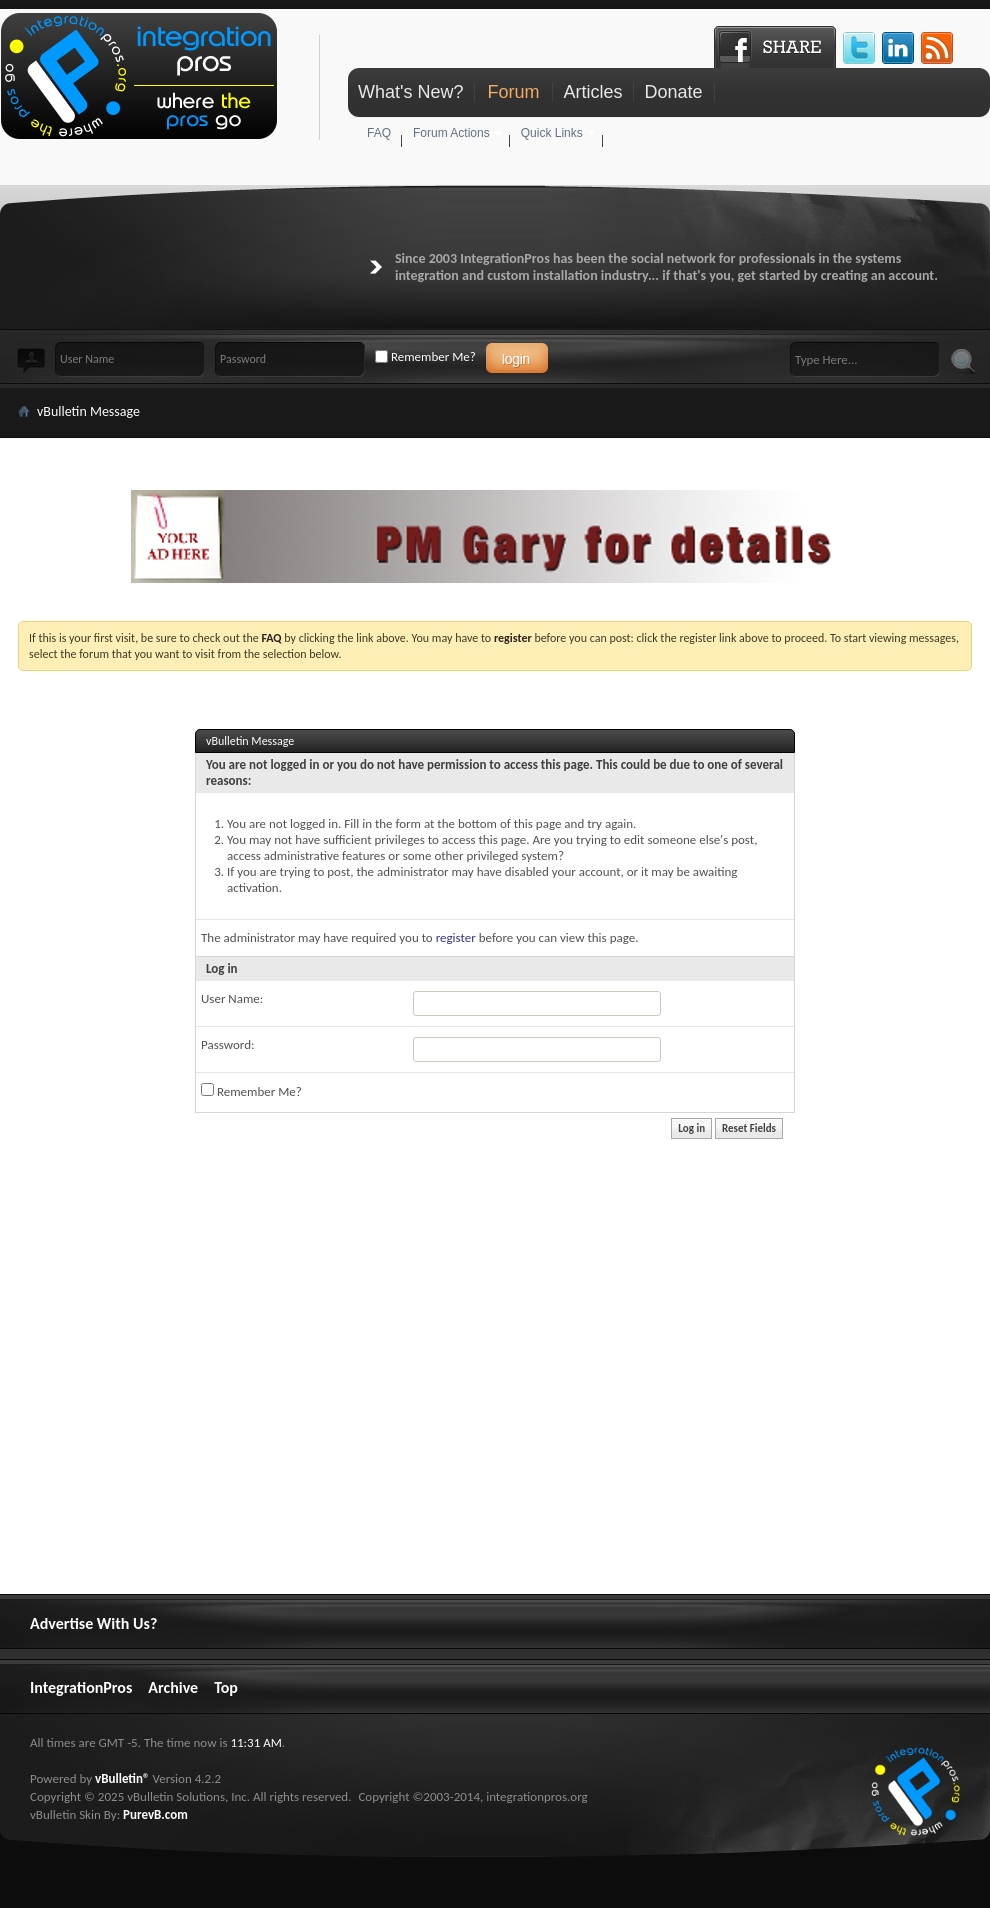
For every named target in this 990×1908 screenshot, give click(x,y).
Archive (173, 1687)
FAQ (379, 133)
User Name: (232, 998)
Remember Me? (425, 356)
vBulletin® (122, 1778)
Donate (673, 92)
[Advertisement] (352, 1500)
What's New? (410, 92)
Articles (592, 92)
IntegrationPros (81, 1687)
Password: (227, 1044)
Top (226, 1687)
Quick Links (552, 133)
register (456, 937)
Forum (513, 92)
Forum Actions (451, 133)
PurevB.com (155, 1814)
